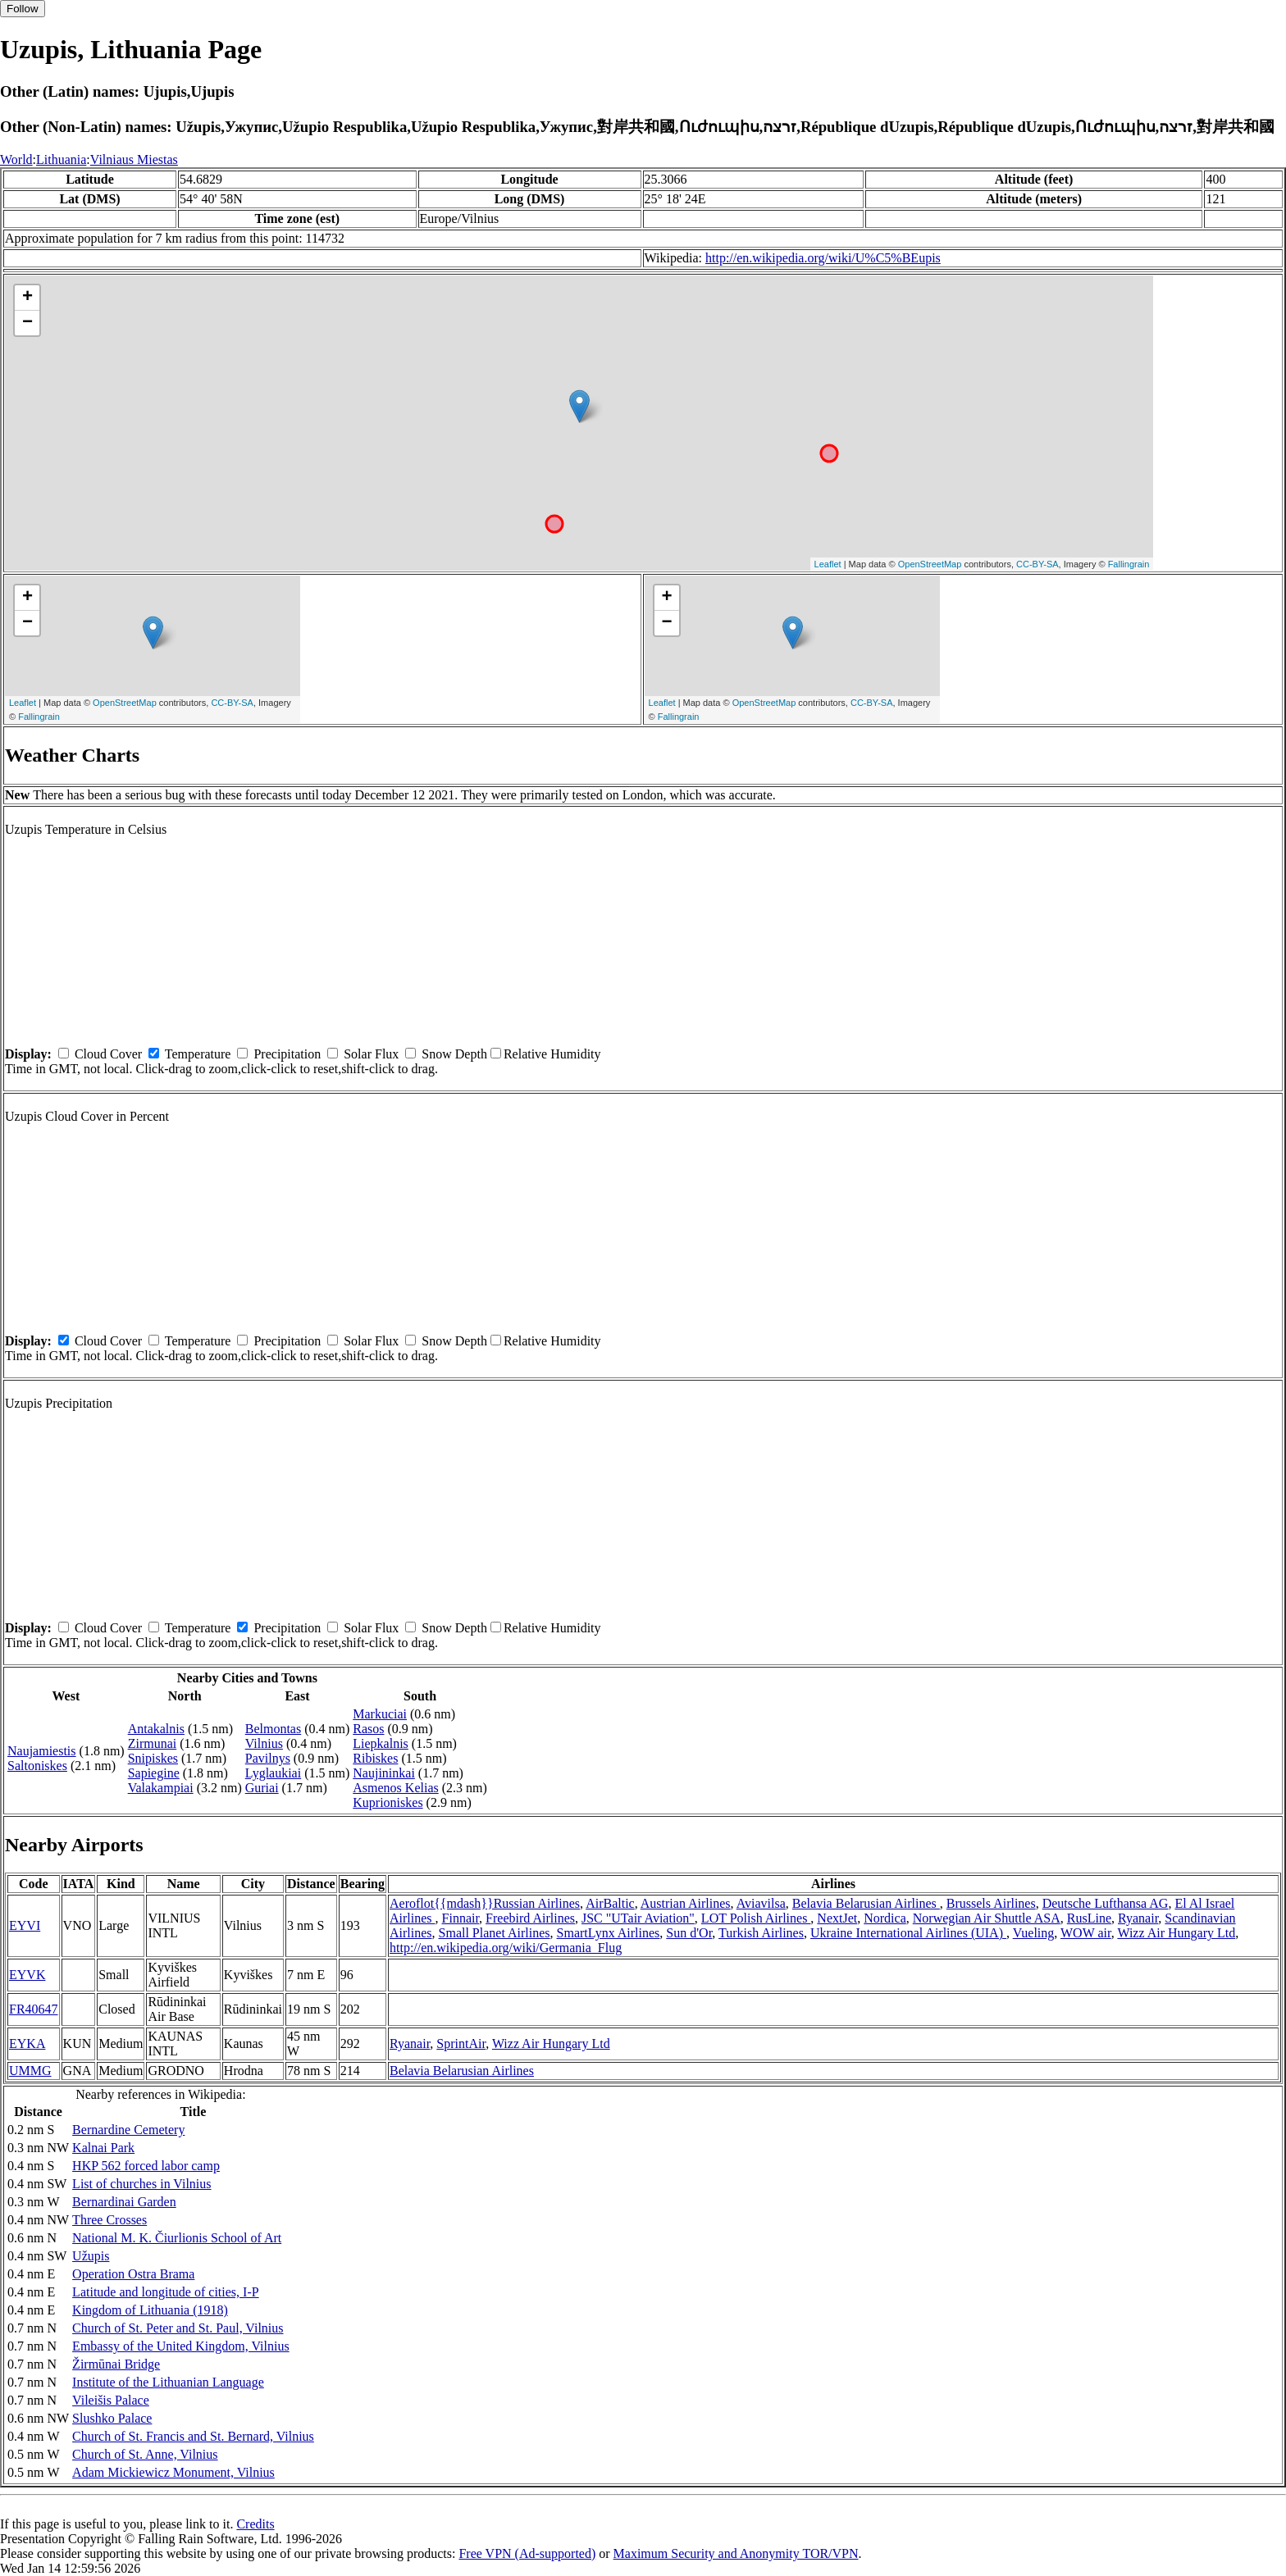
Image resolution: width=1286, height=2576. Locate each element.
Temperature (198, 1054)
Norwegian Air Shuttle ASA (986, 1918)
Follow (23, 8)
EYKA (27, 2043)
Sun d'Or (689, 1933)
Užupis (90, 2256)
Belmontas (273, 1729)
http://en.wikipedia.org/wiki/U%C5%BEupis (823, 258)
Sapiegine (154, 1773)
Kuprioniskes (387, 1802)
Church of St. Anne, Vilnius (144, 2454)
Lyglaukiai (273, 1773)
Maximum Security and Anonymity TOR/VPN (736, 2553)
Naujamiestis (41, 1751)
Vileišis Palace (110, 2400)
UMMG (30, 2071)
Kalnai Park (103, 2148)
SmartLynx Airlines (608, 1933)
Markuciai (380, 1714)
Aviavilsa (761, 1903)
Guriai (262, 1788)
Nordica (885, 1918)
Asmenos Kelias (395, 1788)
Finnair (461, 1918)
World (16, 159)
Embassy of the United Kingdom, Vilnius (181, 2346)
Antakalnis (156, 1729)
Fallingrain (1129, 564)
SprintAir (461, 2043)
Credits (255, 2524)
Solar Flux (371, 1054)
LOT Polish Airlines (756, 1918)
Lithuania (61, 159)
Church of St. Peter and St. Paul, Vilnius (177, 2328)
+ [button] (27, 297)
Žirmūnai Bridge (116, 2364)
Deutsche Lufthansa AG (1105, 1903)
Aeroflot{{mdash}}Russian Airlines (485, 1903)
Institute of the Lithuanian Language (168, 2382)
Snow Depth (454, 1054)
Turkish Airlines (761, 1933)
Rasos (368, 1729)
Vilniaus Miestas (134, 159)
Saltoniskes (37, 1766)
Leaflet (827, 564)
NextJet (837, 1918)
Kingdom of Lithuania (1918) (150, 2310)
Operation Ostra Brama (133, 2274)
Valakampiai (161, 1788)
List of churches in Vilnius (141, 2184)
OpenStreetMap (930, 564)
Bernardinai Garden (124, 2202)
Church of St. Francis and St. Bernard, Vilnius (193, 2436)
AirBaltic (610, 1903)
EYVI (24, 1925)
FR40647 (33, 2009)
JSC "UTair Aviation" (638, 1918)
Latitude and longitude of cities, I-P (165, 2292)
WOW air (1085, 1933)
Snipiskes (153, 1758)
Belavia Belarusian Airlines (866, 1903)
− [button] (27, 323)
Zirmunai (152, 1743)
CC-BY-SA (1037, 564)
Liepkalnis (380, 1743)
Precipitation (287, 1054)
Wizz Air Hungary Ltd (1176, 1933)
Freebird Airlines (530, 1918)
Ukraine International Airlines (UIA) (908, 1933)
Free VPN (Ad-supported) (526, 2553)
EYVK (27, 1975)
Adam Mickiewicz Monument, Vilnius (173, 2472)
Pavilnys (267, 1758)
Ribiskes (375, 1758)
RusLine (1089, 1918)
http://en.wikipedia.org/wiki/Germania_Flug (506, 1948)
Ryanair (1138, 1918)
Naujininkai (384, 1773)
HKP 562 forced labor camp (146, 2166)
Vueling (1034, 1933)
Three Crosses (109, 2220)
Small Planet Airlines (494, 1933)
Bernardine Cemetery (128, 2130)
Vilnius (264, 1743)
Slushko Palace (112, 2418)
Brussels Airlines (991, 1903)
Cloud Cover (108, 1054)
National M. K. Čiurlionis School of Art (176, 2238)
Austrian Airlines (686, 1903)
